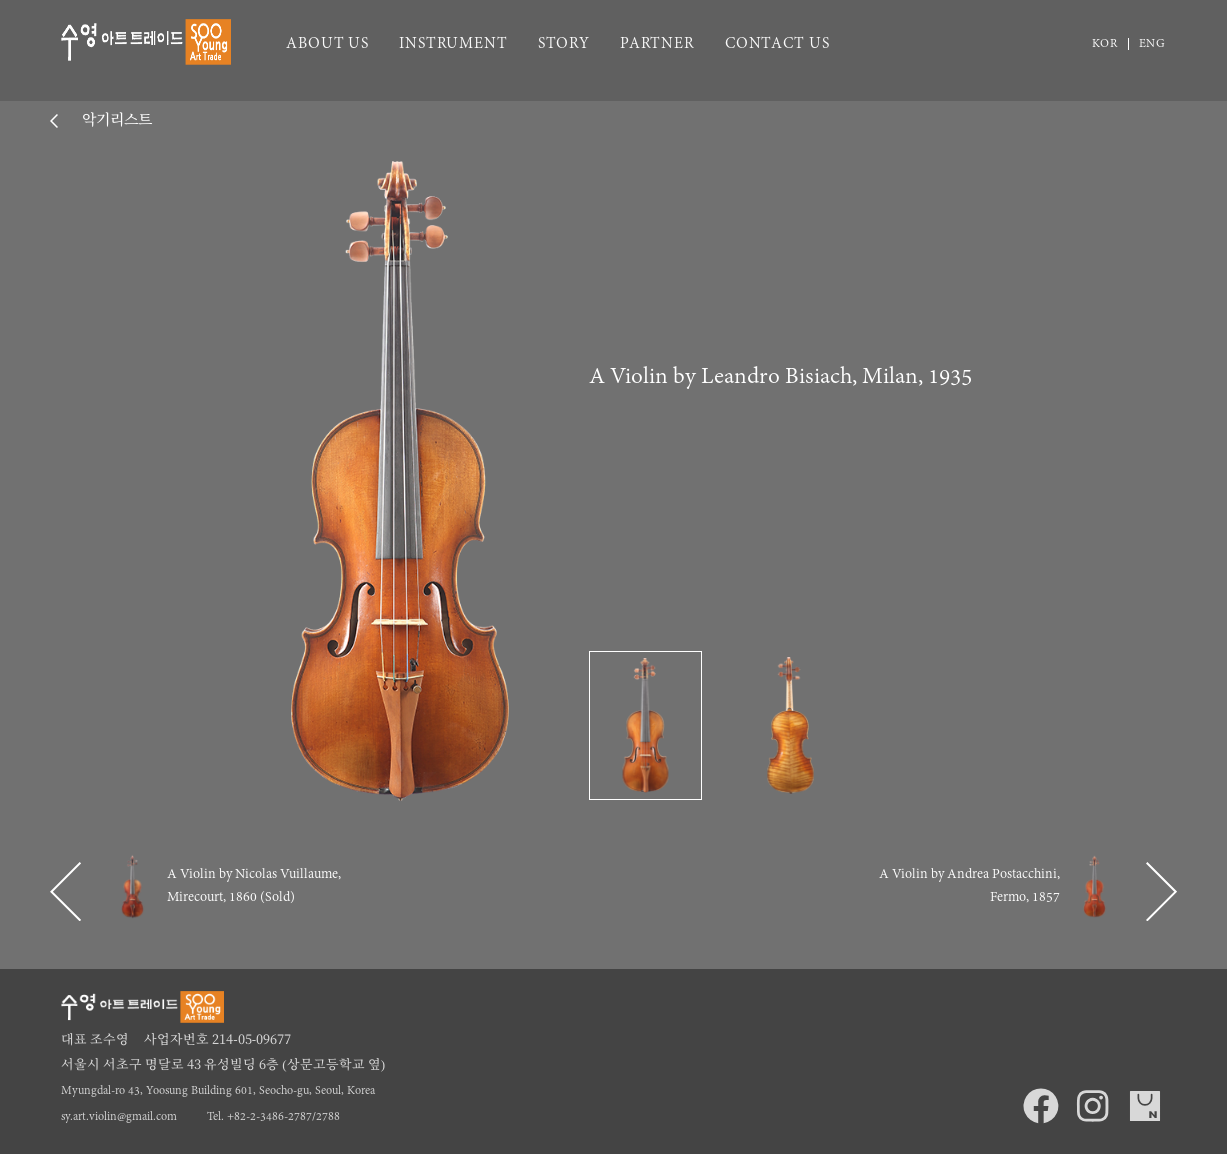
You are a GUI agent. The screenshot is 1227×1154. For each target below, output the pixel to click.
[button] (65, 891)
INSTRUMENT (453, 44)
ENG (1152, 44)
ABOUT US (327, 44)
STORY (564, 44)
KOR (1105, 44)
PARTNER (657, 44)
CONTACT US (777, 44)
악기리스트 (115, 120)
